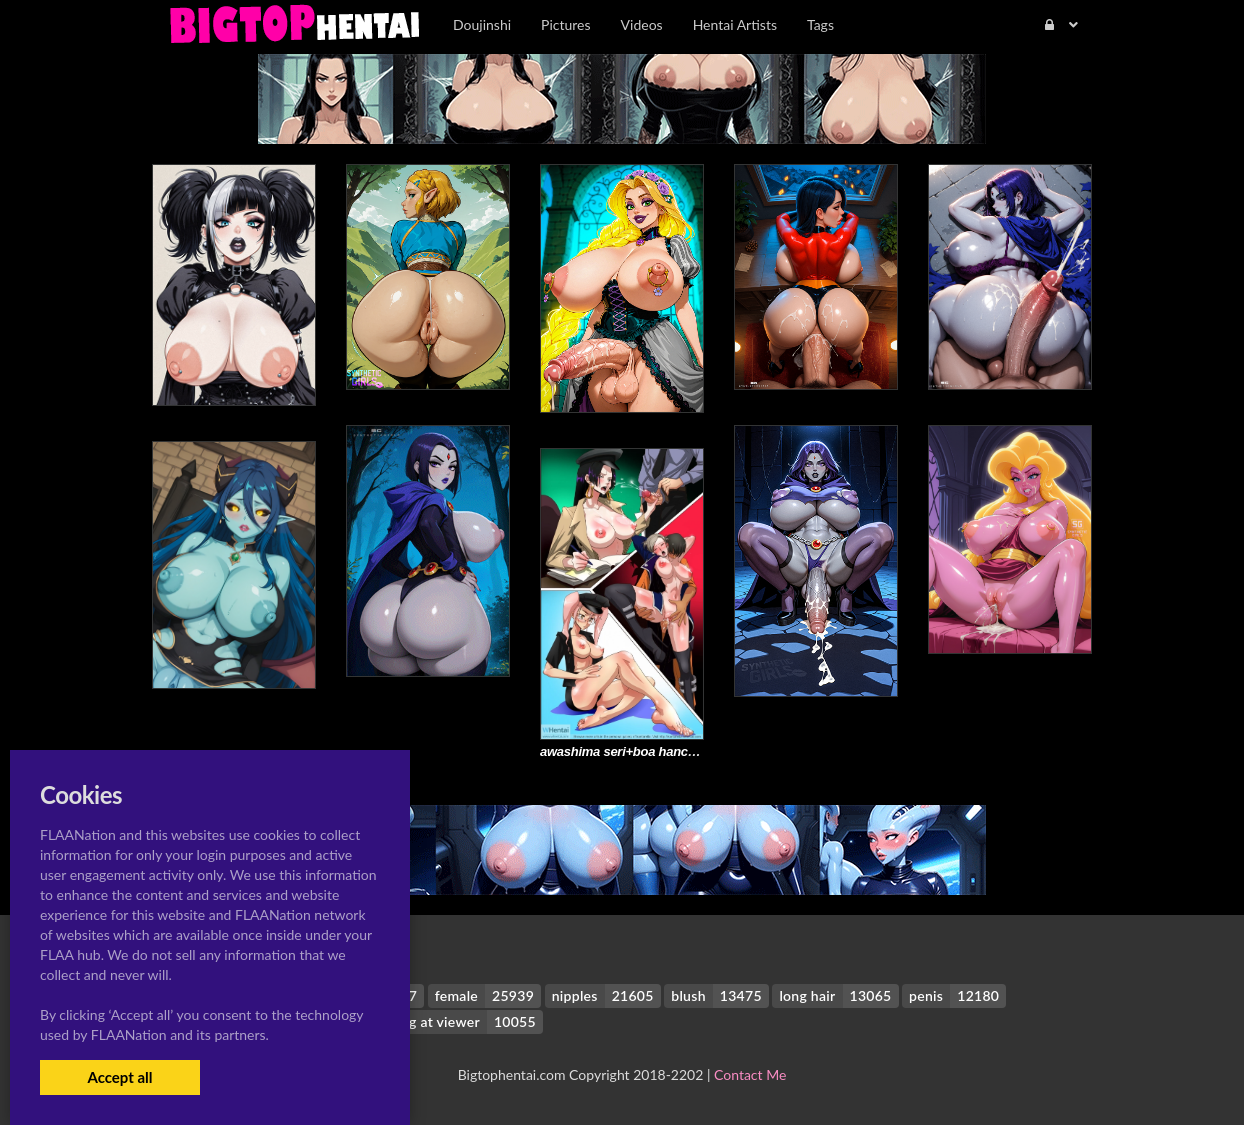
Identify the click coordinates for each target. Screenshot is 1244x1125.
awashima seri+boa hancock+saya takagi (662, 751)
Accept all (119, 1077)
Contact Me (750, 1074)
